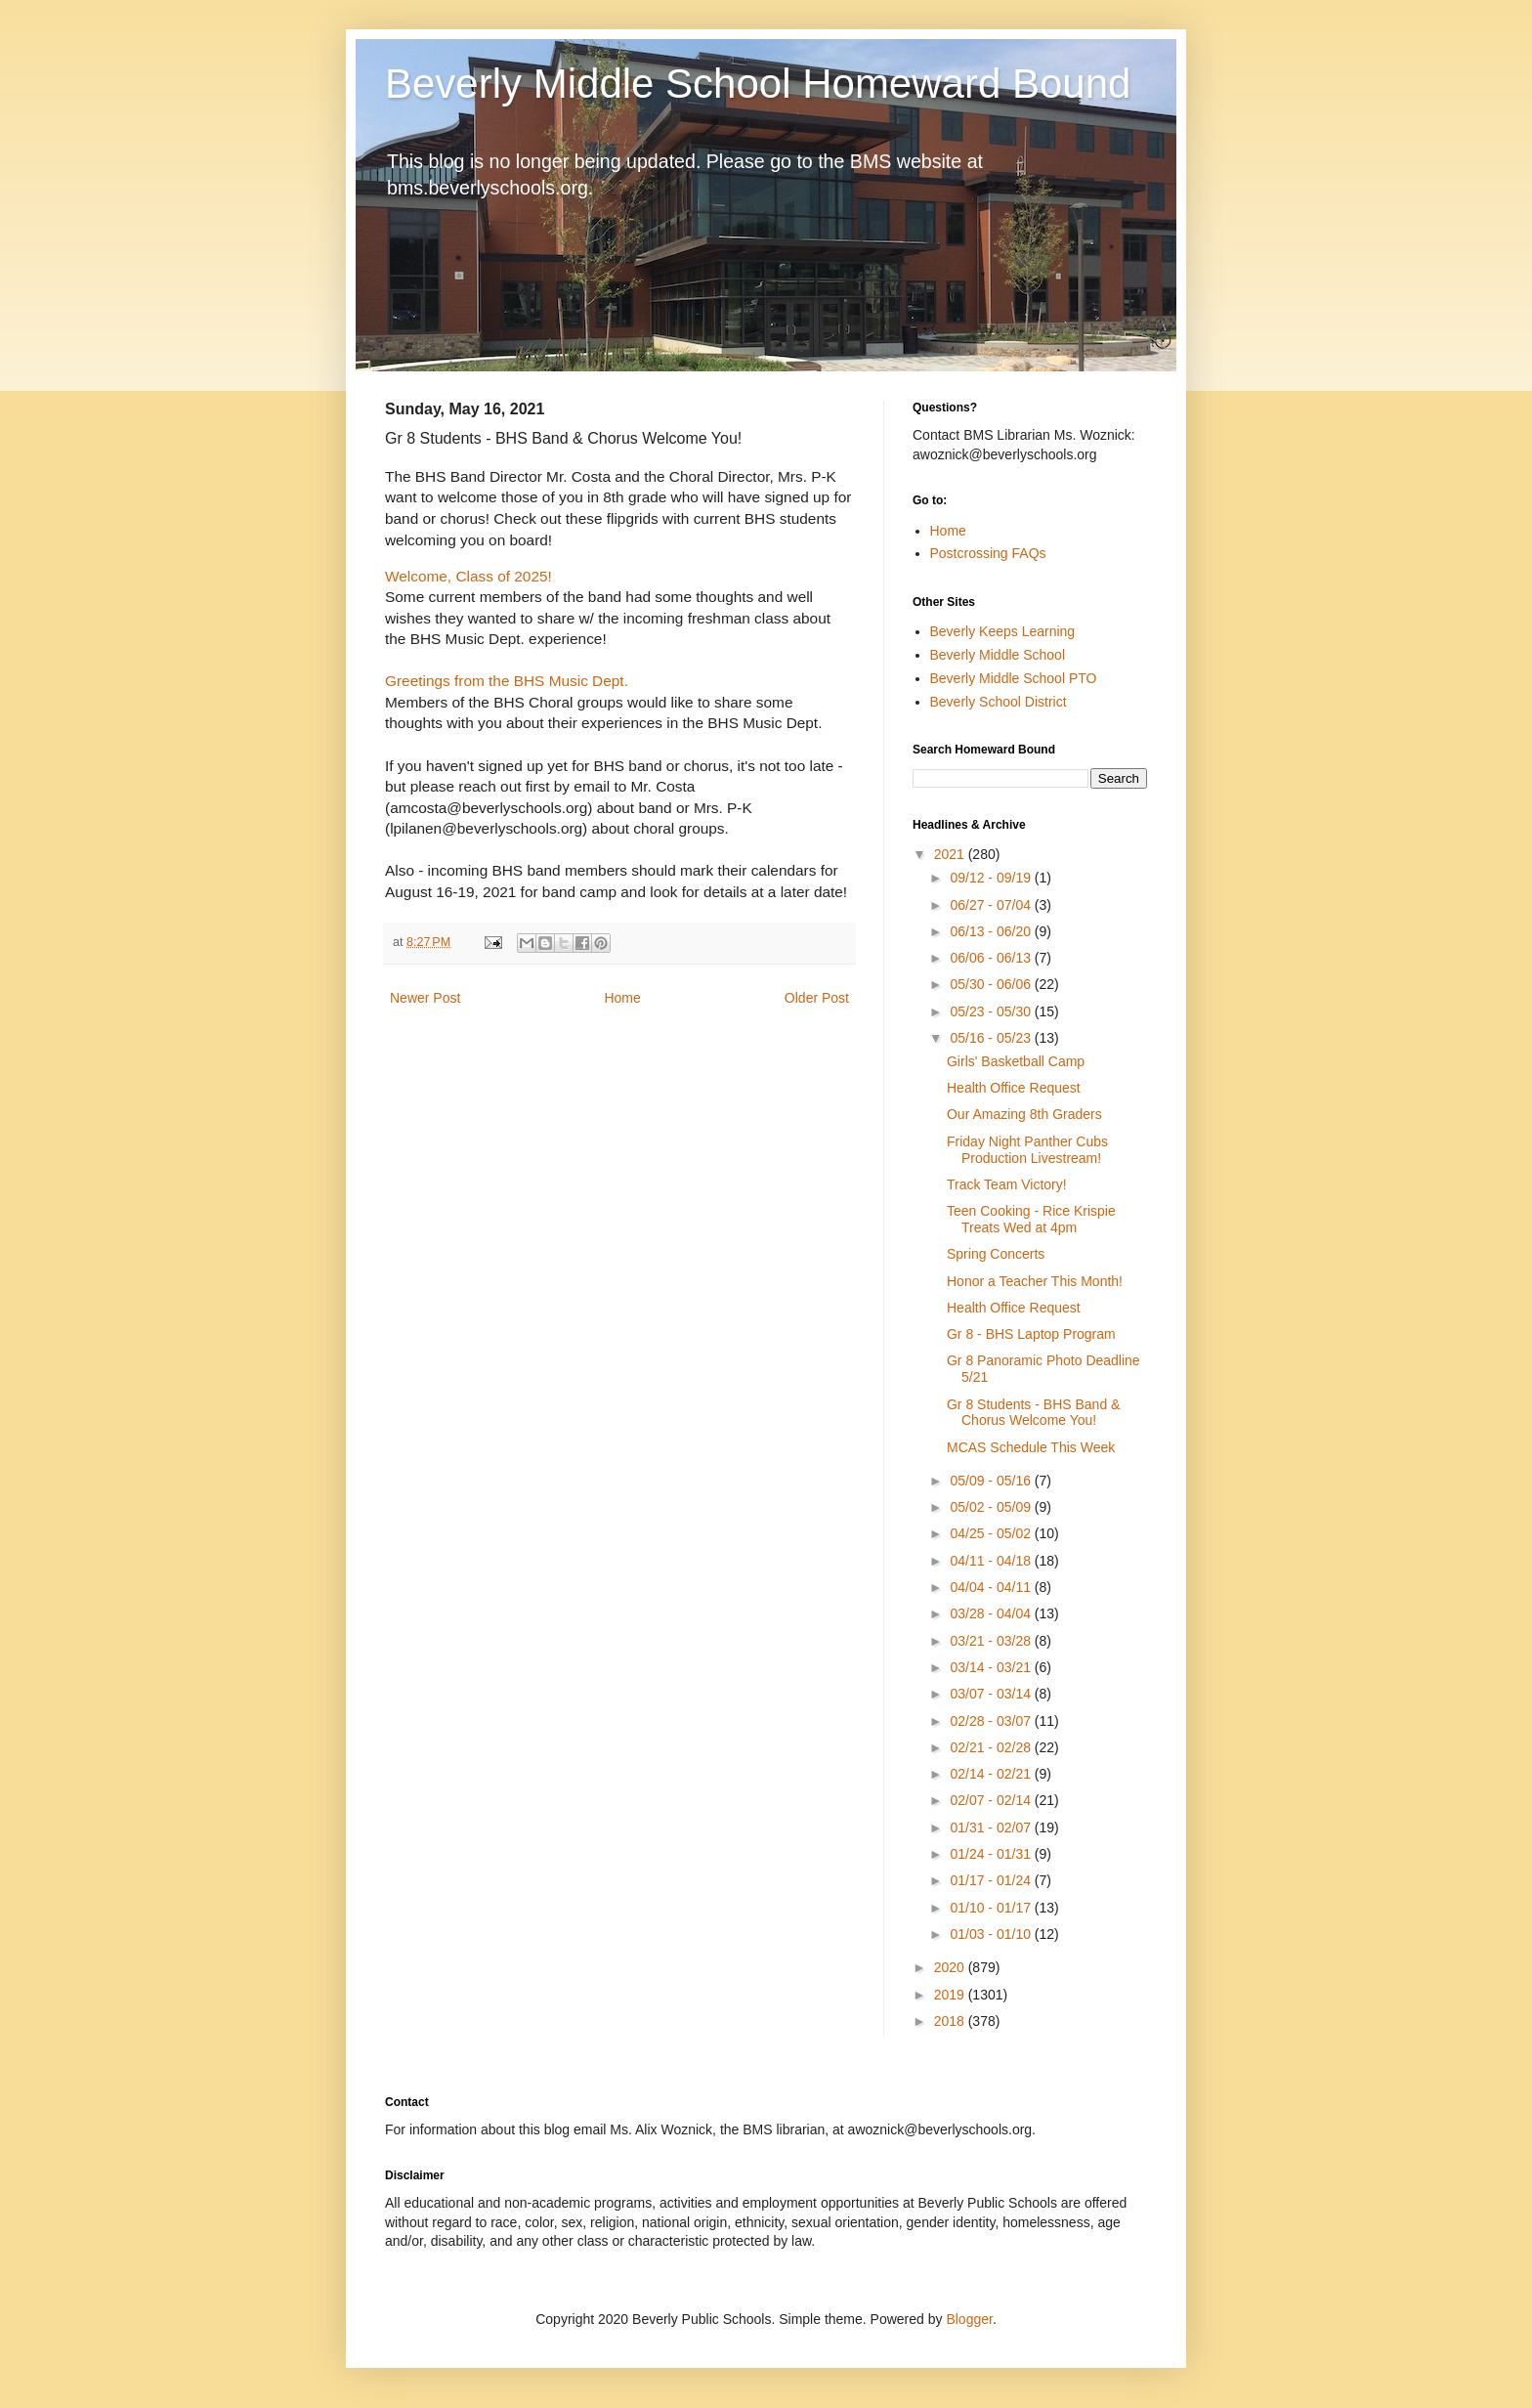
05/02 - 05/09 (992, 1507)
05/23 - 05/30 (992, 1011)
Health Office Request (1014, 1088)
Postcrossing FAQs (988, 553)
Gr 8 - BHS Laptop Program (1031, 1334)
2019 (951, 1994)
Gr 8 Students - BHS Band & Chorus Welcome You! (1033, 1413)
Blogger (969, 2319)
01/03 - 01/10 (992, 1934)
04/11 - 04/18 (992, 1561)
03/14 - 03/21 (992, 1667)
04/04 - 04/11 (992, 1587)
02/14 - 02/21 (992, 1774)
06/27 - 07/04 (992, 905)
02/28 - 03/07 (992, 1721)
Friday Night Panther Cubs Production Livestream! (1027, 1150)
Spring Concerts (995, 1254)
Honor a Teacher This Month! (1035, 1281)
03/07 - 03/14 (992, 1693)
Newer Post (425, 998)
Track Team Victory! (1007, 1184)
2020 (951, 1967)
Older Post (817, 998)
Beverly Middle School (998, 655)
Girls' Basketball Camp (1016, 1061)
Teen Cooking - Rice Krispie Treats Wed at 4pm (1031, 1219)
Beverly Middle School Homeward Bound (757, 84)
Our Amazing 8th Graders (1024, 1114)
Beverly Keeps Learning (1003, 631)
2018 (951, 2021)
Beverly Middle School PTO (1013, 678)
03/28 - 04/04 (992, 1613)
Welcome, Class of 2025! (468, 576)
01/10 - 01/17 (992, 1907)
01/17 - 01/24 (992, 1880)
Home (622, 998)
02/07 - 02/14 (992, 1800)
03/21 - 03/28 (992, 1641)
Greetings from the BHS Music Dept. (506, 680)
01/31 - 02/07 (992, 1827)
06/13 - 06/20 (992, 931)
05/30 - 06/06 (992, 984)
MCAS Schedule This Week (1031, 1447)
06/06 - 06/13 (992, 958)
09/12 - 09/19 (992, 877)
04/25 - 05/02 (992, 1533)
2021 (951, 854)
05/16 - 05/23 (992, 1038)
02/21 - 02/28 (992, 1747)
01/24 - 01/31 (992, 1854)
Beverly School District (998, 702)
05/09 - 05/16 (992, 1480)
